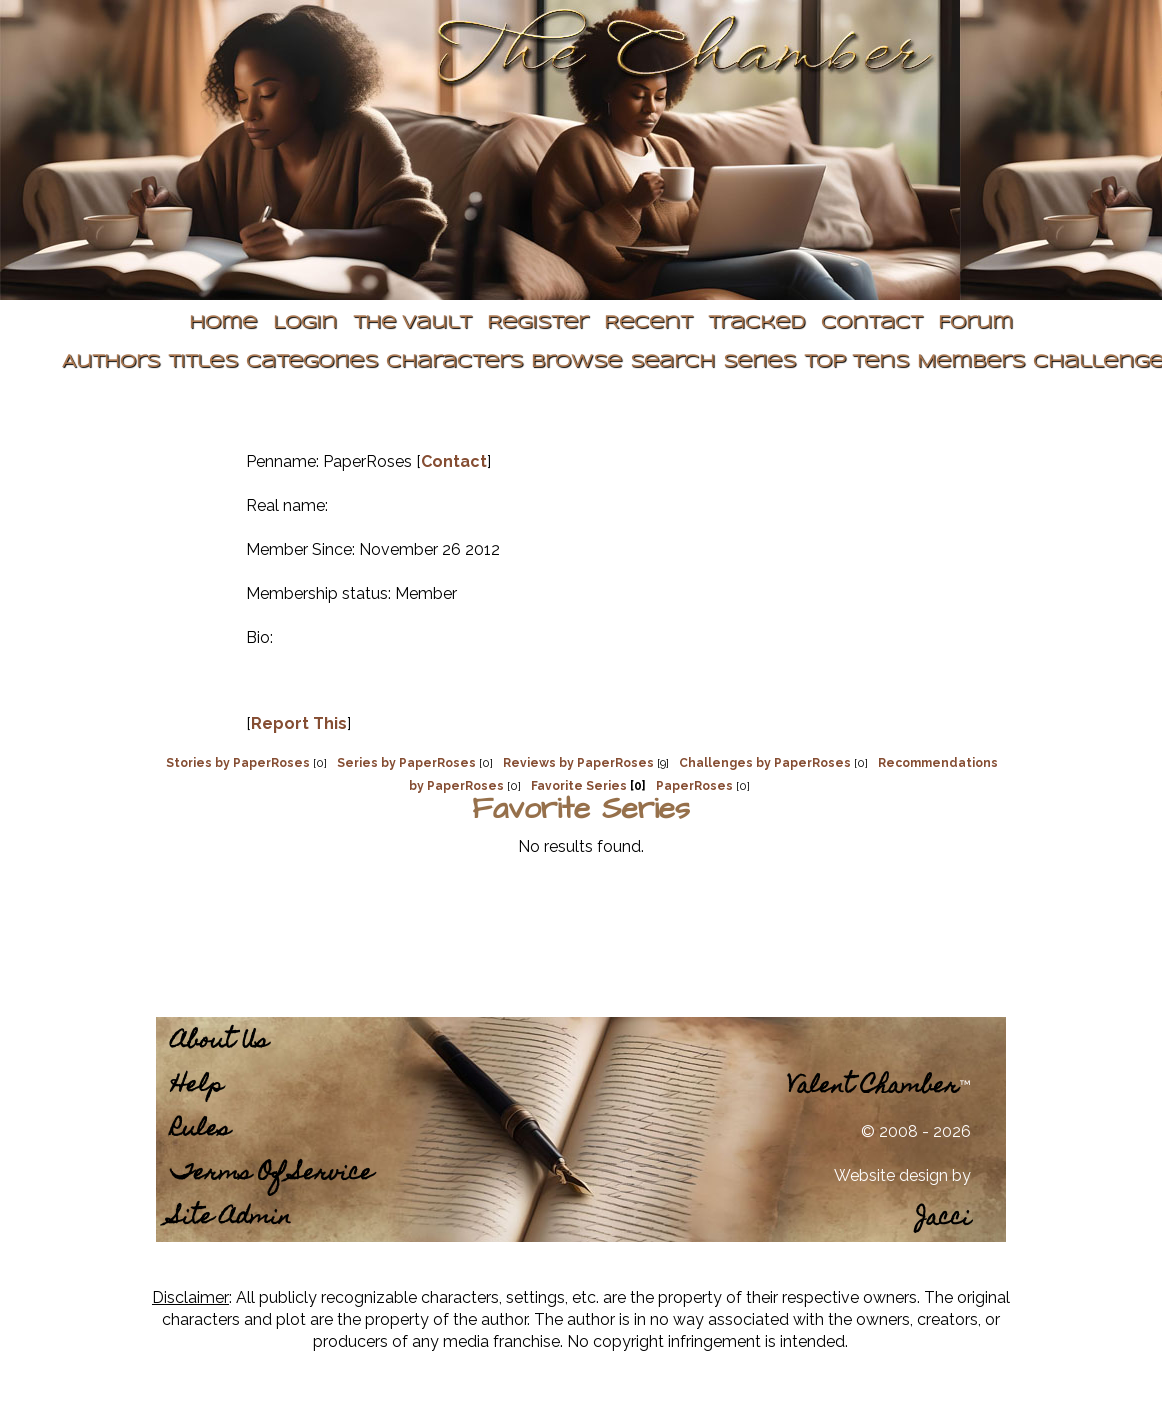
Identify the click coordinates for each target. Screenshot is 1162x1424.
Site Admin (231, 1218)
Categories (312, 362)
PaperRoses (694, 786)
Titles (203, 362)
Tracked (756, 323)
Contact (871, 323)
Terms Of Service (272, 1174)
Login (305, 323)
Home (223, 323)
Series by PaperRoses (406, 763)
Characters (454, 362)
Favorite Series (579, 786)
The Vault (412, 323)
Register (537, 323)
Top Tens (856, 362)
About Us (219, 1042)
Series (759, 362)
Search (672, 362)
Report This (299, 723)
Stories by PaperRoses (238, 763)
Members (971, 362)
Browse (576, 362)
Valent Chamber (873, 1087)
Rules (200, 1130)
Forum (975, 323)
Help (197, 1086)
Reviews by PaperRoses (578, 763)
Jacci (943, 1219)
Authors (111, 362)
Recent (648, 323)
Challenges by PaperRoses (765, 763)
